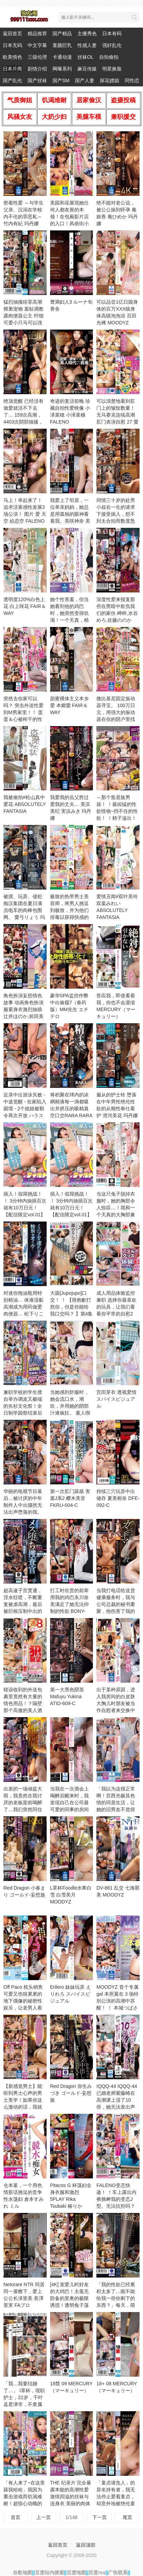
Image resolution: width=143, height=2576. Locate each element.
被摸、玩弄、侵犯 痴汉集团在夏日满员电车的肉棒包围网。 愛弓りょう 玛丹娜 (24, 910)
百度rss (96, 2572)
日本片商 (12, 69)
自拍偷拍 (108, 57)
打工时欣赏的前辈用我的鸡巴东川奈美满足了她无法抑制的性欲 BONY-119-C (69, 1604)
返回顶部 (85, 2545)
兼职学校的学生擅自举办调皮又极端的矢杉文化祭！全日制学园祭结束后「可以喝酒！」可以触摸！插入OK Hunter (22, 1412)
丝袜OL (85, 57)
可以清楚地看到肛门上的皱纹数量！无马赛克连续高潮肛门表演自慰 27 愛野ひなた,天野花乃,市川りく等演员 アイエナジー (117, 421)
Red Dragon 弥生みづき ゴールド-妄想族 (71, 2093)
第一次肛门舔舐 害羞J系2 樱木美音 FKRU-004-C (70, 1498)
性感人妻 (87, 45)
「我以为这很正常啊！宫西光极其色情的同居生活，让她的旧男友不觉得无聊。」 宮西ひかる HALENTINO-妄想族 (116, 1809)
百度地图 (76, 2572)
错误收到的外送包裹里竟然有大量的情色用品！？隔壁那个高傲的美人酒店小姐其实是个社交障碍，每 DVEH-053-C (23, 1710)
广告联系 (117, 2572)
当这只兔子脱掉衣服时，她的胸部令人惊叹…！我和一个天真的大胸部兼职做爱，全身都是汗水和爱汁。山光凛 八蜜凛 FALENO (116, 1214)
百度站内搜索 (49, 2572)
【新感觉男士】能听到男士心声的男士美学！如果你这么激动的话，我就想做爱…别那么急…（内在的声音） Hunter (22, 2106)
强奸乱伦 (112, 45)
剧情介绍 (37, 69)
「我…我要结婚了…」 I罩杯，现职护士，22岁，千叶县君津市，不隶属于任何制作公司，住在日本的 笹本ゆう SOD (24, 2404)
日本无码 (12, 45)
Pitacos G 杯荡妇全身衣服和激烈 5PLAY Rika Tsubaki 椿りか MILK (71, 2199)
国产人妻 (84, 80)
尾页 (127, 2517)
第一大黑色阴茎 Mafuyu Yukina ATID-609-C (67, 1696)
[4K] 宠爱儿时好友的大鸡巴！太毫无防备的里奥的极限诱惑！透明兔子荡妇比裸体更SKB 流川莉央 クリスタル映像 (70, 2305)
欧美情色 (12, 57)
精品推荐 (37, 33)
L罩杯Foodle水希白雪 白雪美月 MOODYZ (71, 1894)
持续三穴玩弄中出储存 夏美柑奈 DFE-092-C (117, 1498)
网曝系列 (62, 69)
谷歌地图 (22, 2572)
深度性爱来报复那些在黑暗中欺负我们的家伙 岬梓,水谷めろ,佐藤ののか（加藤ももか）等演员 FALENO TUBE (117, 620)
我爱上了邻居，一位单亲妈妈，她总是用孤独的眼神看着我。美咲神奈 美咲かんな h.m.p (70, 514)
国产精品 (62, 33)
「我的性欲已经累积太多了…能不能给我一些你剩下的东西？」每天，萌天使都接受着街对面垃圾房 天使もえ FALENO (116, 2305)
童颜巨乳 (62, 45)
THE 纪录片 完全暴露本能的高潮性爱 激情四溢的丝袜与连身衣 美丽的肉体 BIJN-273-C (71, 2496)
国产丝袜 (37, 80)
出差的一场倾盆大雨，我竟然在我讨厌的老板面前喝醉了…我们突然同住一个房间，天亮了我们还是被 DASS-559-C (23, 1809)
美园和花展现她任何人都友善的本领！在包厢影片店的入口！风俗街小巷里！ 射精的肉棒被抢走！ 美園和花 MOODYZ (70, 223)
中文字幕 (37, 45)
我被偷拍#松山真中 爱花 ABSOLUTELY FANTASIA (24, 804)
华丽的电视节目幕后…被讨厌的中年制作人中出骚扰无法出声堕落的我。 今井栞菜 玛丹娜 (22, 1505)
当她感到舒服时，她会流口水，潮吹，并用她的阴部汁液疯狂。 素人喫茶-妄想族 (70, 1406)
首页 (15, 2517)
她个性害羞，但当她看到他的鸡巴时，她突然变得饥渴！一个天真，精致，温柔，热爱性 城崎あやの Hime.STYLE (69, 620)
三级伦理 (37, 57)
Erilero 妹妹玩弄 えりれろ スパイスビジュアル (70, 1994)
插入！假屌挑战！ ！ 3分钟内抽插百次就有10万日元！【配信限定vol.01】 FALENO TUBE (71, 1207)
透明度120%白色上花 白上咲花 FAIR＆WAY (24, 606)
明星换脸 (112, 69)
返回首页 (12, 33)
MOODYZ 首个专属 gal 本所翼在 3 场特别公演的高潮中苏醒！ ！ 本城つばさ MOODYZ (117, 2000)
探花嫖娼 (109, 80)
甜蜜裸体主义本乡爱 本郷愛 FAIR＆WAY (69, 705)
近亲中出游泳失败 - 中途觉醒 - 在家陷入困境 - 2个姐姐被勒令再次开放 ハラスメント (24, 1108)
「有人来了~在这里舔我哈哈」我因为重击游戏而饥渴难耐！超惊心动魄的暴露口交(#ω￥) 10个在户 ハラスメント (24, 2503)
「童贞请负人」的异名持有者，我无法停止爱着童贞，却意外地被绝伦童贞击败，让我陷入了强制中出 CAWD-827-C (117, 2503)
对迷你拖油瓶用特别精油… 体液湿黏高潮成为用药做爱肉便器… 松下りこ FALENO (23, 1306)
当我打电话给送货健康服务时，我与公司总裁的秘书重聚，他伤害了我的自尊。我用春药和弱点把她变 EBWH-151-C (117, 1611)
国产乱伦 (12, 80)
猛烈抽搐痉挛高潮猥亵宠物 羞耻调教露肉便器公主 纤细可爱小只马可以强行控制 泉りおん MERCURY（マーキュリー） (23, 322)
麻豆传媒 (87, 69)
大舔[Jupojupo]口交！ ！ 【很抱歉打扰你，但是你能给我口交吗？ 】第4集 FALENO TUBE (71, 1306)
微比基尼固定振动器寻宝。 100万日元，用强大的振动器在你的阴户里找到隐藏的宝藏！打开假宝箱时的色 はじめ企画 (116, 719)
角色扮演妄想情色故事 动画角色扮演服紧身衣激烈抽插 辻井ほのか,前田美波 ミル (23, 1009)
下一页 (99, 2517)
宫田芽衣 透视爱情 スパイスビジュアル (116, 1399)
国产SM (61, 80)
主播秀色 (87, 33)
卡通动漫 (62, 57)
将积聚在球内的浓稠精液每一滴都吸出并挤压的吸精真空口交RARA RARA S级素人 (71, 1108)
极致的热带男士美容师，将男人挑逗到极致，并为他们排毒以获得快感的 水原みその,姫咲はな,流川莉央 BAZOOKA (70, 917)
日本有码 (112, 33)
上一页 (43, 2517)
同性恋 (132, 80)
